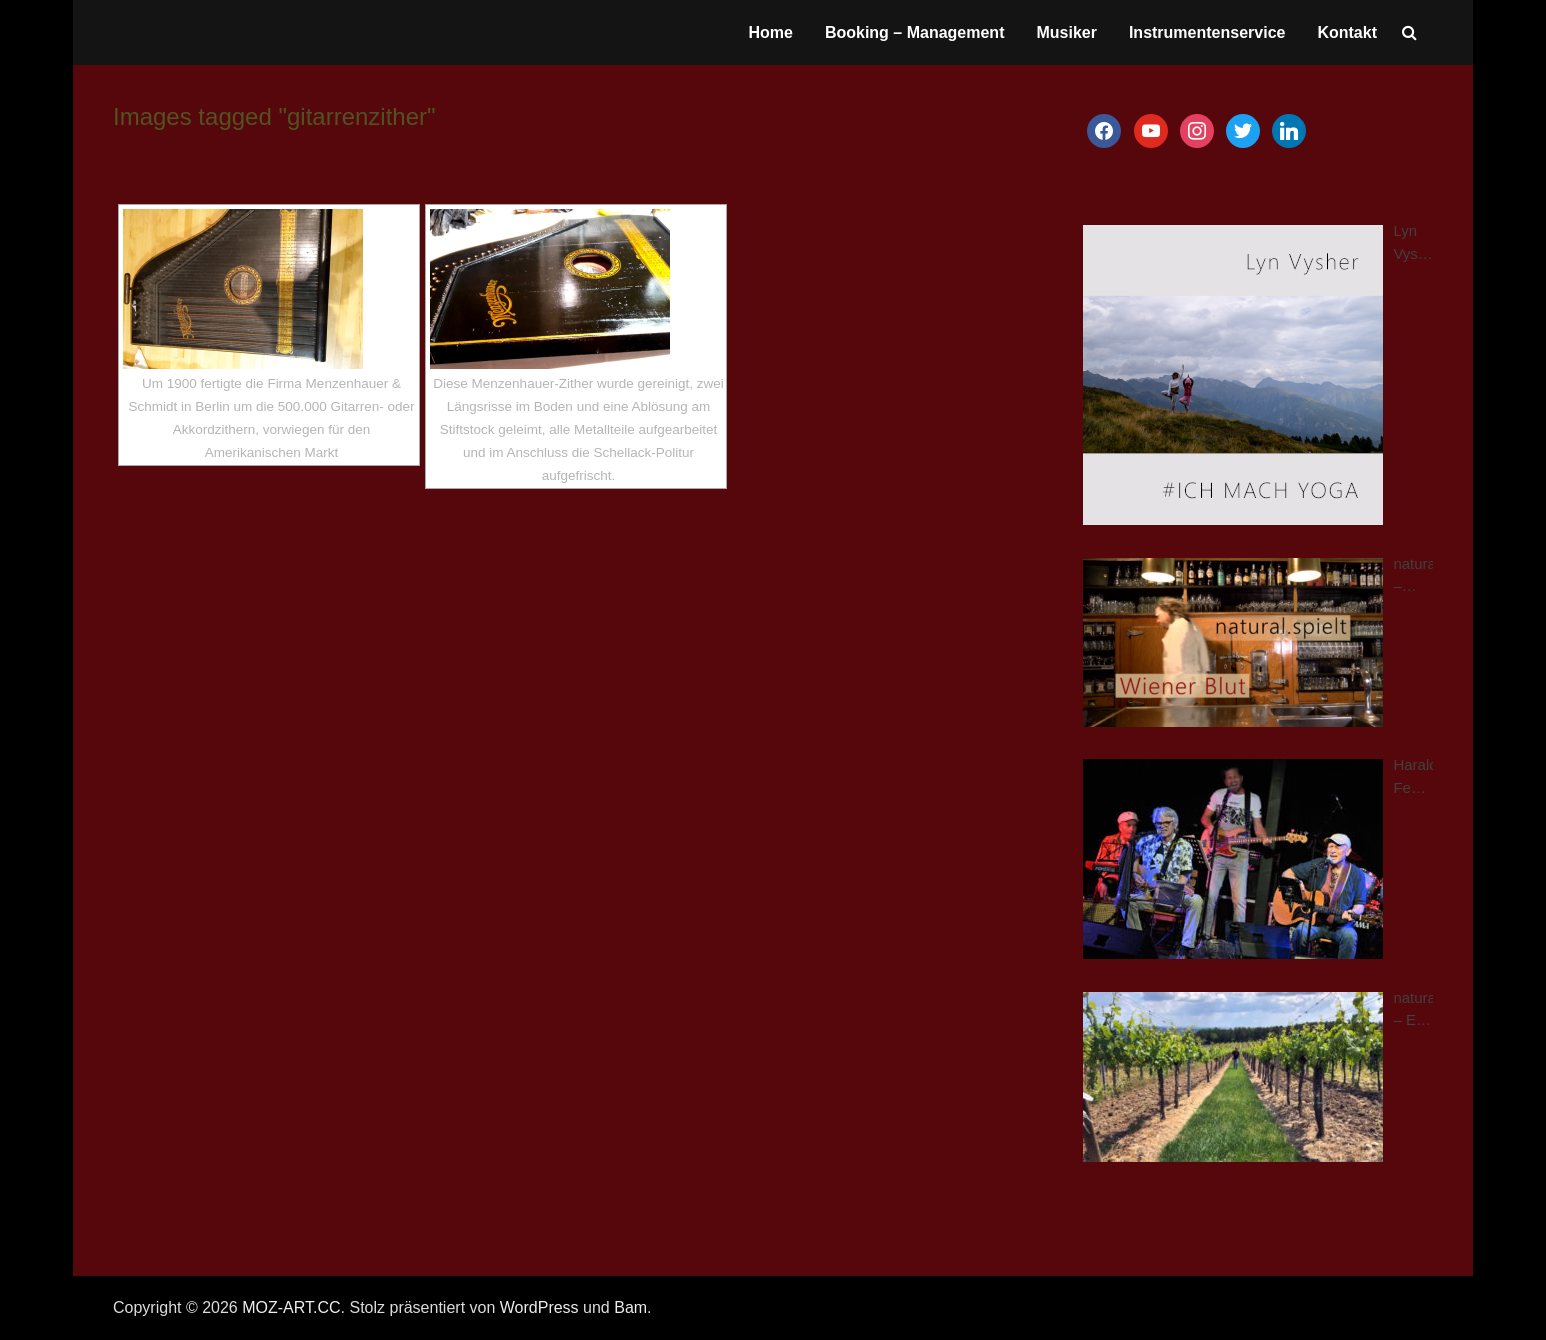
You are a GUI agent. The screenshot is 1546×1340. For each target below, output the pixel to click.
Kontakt (1347, 32)
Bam (630, 1307)
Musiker (1066, 32)
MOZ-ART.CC (291, 1307)
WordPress (539, 1307)
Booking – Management (915, 32)
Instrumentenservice (1207, 32)
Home (770, 32)
